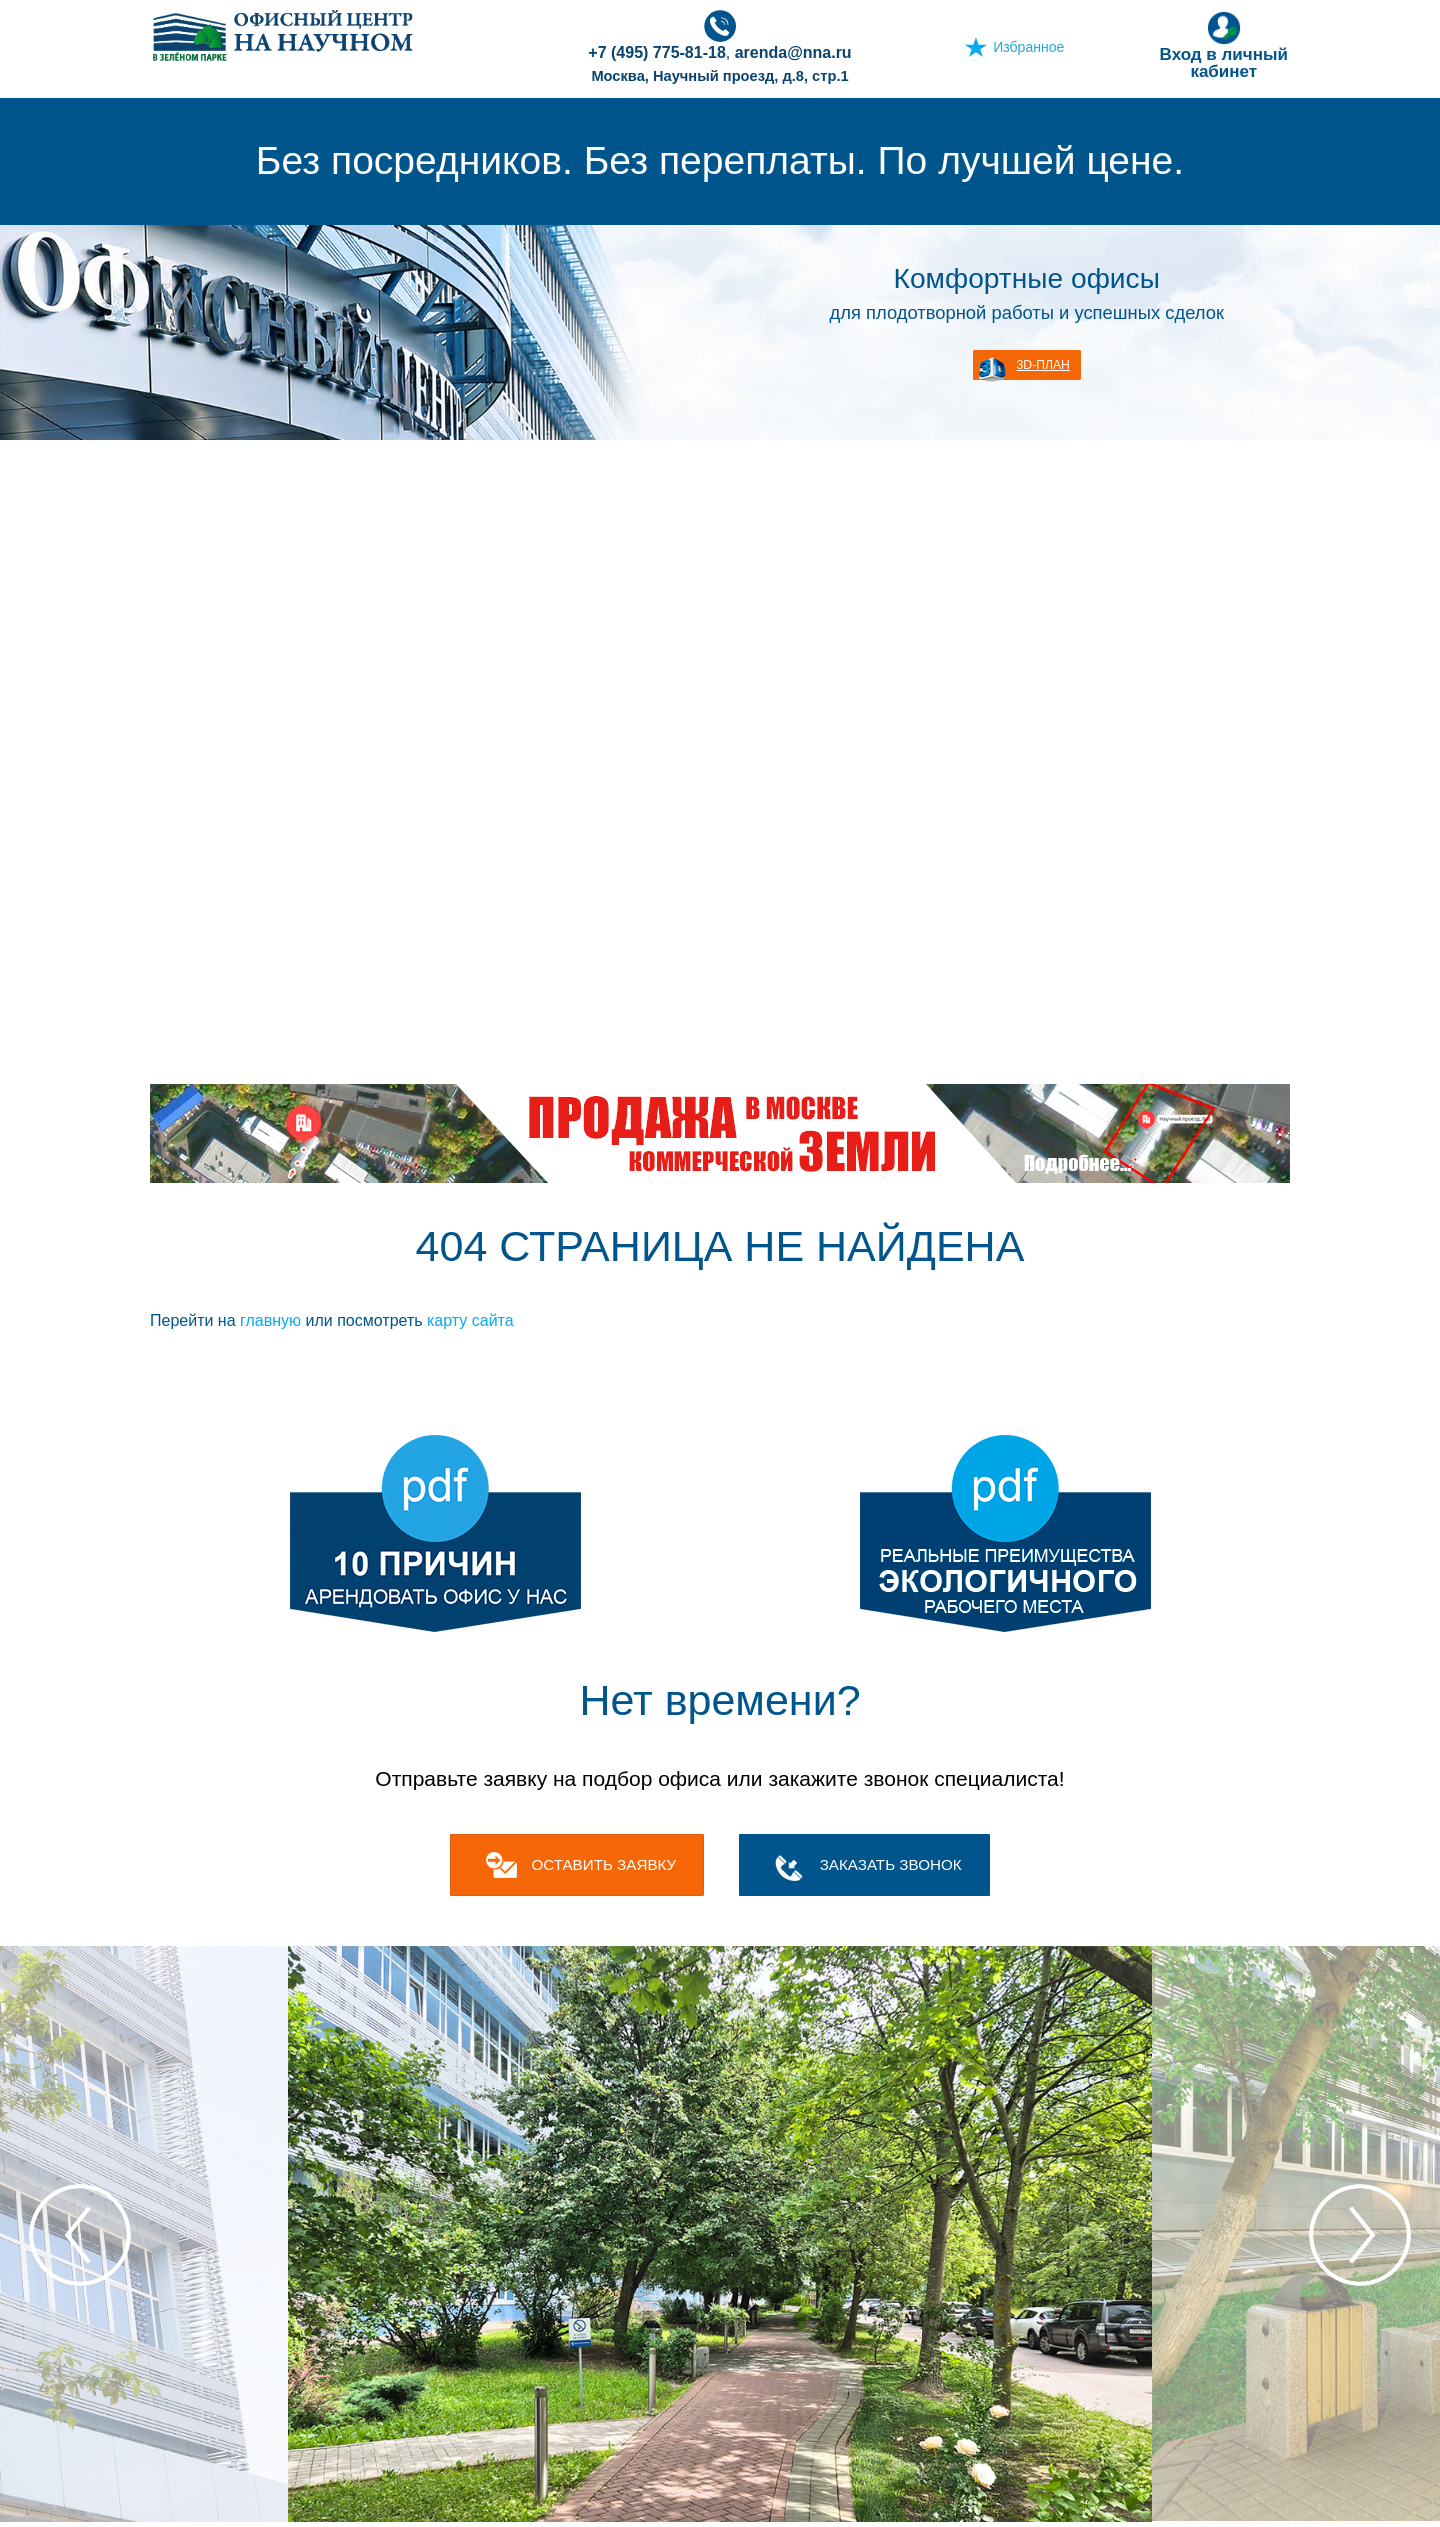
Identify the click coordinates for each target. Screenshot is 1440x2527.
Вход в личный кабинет (1224, 45)
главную (270, 1320)
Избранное (1028, 47)
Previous (80, 2235)
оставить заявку (603, 1864)
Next (1360, 2235)
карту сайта (470, 1320)
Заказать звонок (891, 1864)
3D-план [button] (1043, 365)
